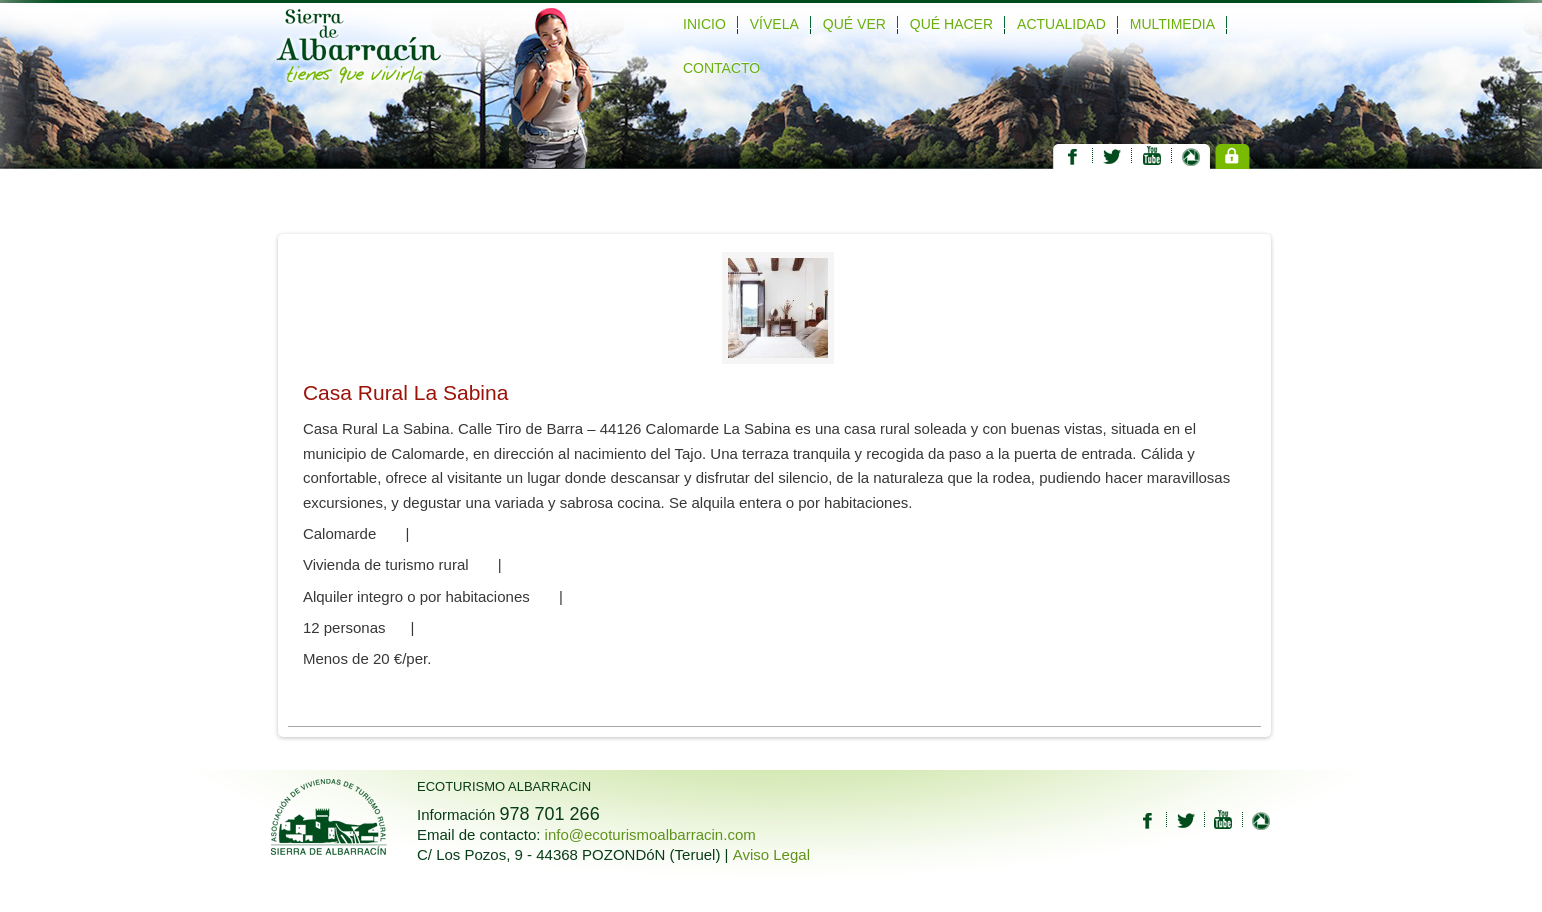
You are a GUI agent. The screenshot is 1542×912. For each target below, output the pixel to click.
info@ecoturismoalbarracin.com (650, 834)
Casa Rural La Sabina (405, 392)
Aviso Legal (771, 854)
